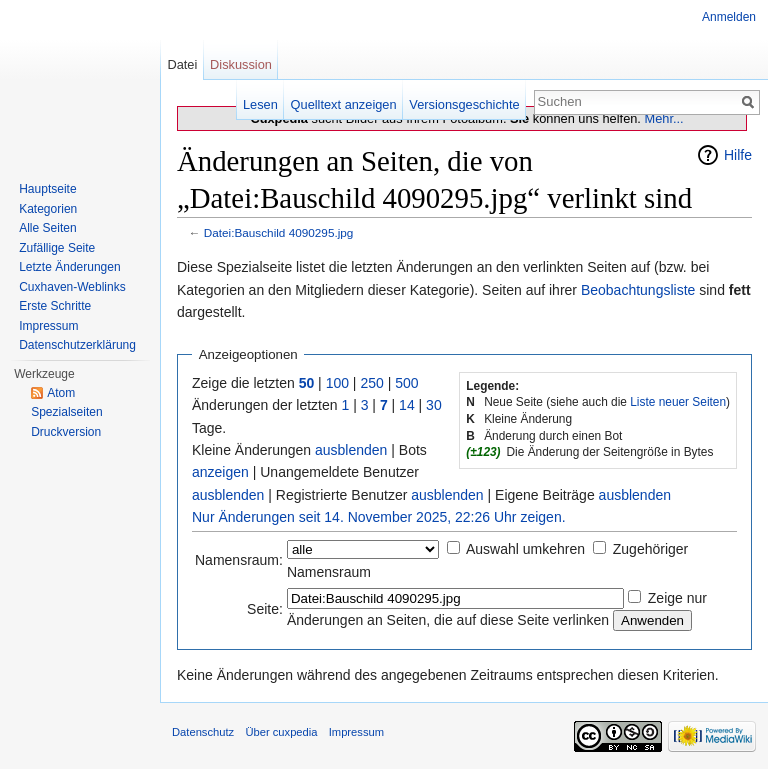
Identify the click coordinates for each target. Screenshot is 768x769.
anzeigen (220, 472)
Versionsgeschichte (464, 104)
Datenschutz (203, 732)
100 (337, 383)
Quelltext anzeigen (344, 104)
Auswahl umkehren (525, 549)
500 (406, 383)
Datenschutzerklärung (77, 345)
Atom (61, 393)
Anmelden (729, 17)
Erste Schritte (55, 306)
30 (434, 405)
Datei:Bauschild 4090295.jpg (279, 232)
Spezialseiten (66, 412)
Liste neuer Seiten (678, 402)
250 (371, 383)
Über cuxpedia (281, 732)
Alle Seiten (47, 228)
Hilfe (738, 155)
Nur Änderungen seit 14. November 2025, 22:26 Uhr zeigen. (379, 517)
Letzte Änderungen (69, 267)
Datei (182, 64)
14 (407, 405)
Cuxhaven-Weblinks (72, 287)
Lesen (260, 104)
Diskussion (241, 64)
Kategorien (48, 209)
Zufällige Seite (57, 248)
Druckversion (66, 432)
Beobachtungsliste (638, 290)
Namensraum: (239, 560)
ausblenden (351, 450)
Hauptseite (47, 189)
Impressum (48, 326)
